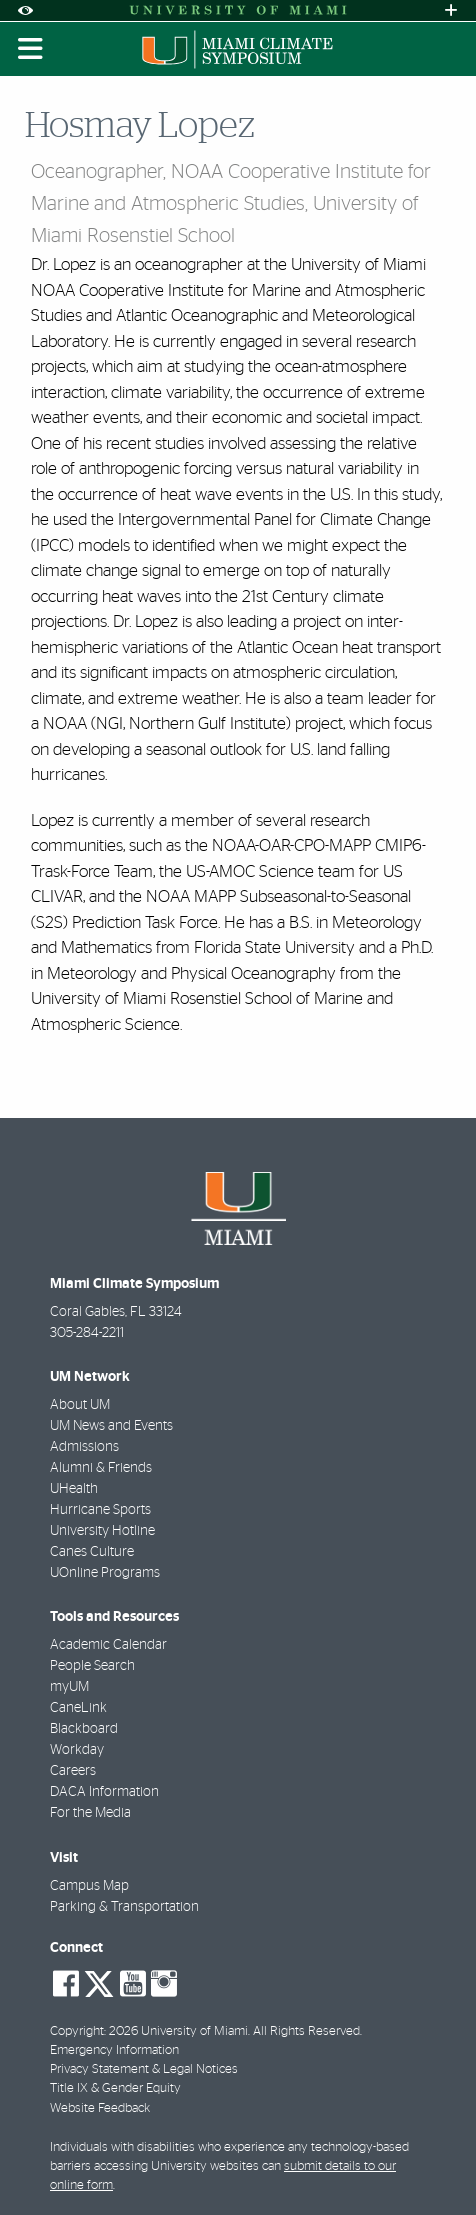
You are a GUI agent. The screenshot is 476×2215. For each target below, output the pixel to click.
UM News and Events (111, 1426)
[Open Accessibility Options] (25, 10)
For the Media (90, 1813)
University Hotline (102, 1531)
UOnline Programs (105, 1573)
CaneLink (78, 1708)
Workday (77, 1750)
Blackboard (84, 1729)
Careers (73, 1771)
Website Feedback (100, 2108)
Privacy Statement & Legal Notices (144, 2069)
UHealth (74, 1489)
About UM (80, 1405)
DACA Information (104, 1792)
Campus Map (89, 1886)
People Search (92, 1666)
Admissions (84, 1447)
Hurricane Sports (100, 1510)
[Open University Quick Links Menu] (451, 10)
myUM (69, 1687)
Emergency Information (114, 2050)
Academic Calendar (108, 1645)
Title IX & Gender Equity (115, 2088)
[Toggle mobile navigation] (31, 49)
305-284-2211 (87, 1333)
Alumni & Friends (101, 1468)
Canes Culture (92, 1552)
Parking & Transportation (124, 1907)
